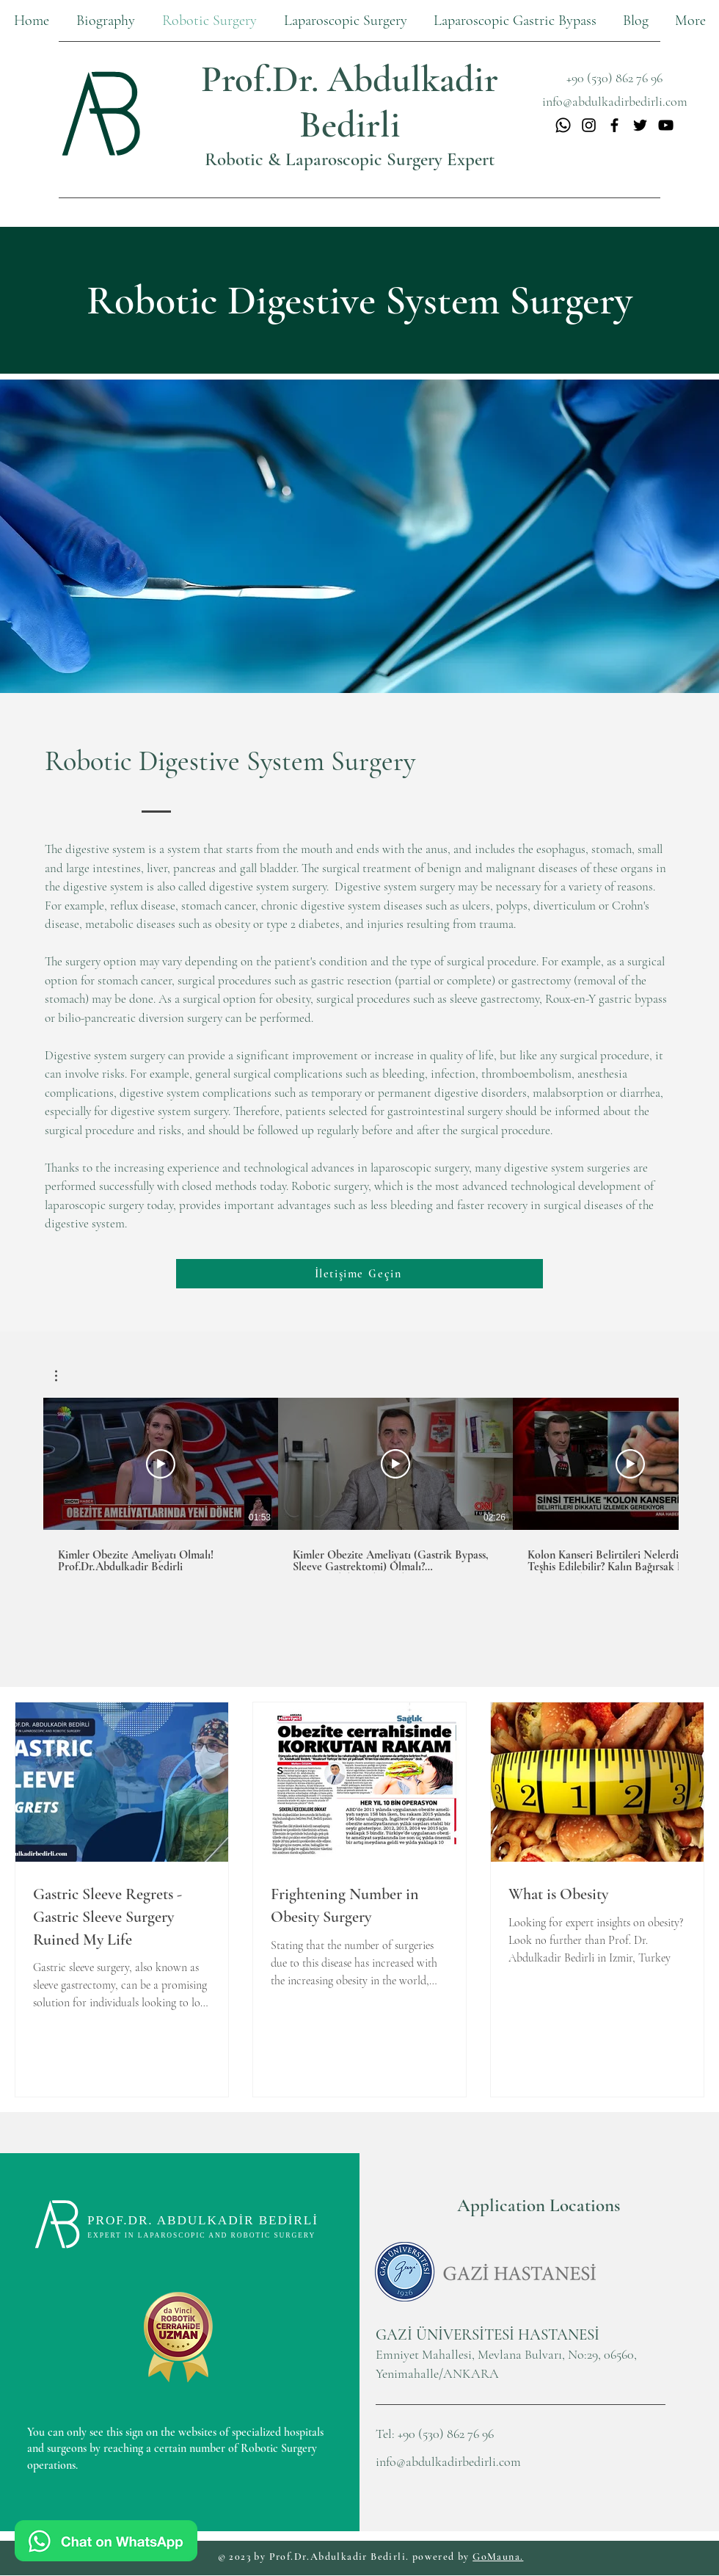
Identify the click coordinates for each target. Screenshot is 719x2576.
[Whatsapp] (563, 125)
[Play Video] (160, 1464)
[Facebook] (614, 125)
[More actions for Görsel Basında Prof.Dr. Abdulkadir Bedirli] (63, 1375)
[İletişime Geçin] (359, 1273)
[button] (345, 20)
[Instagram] (589, 125)
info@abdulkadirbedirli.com (448, 2461)
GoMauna (496, 2556)
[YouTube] (666, 125)
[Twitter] (640, 125)
